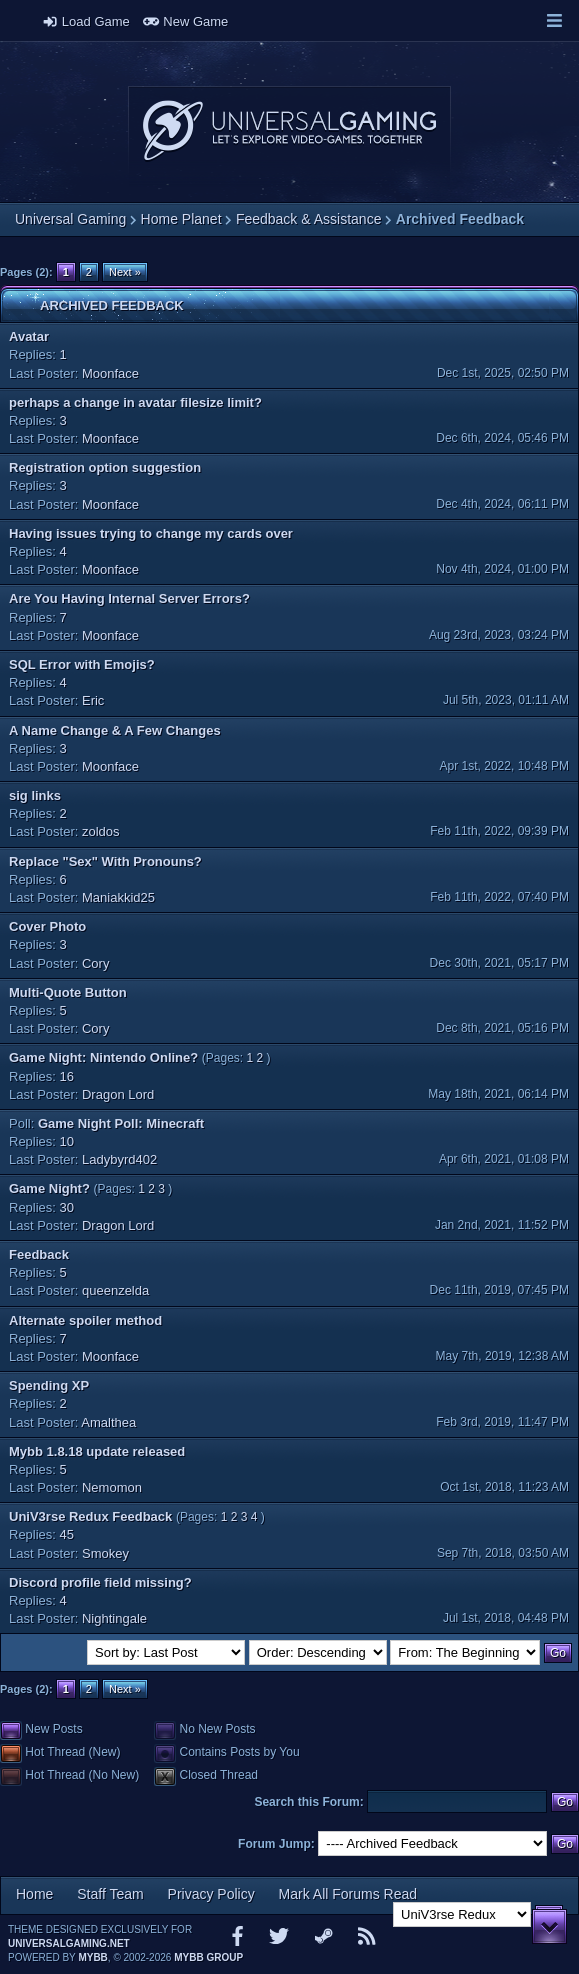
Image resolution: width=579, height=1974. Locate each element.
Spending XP (49, 1385)
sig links (35, 795)
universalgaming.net (69, 1943)
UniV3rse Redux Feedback (90, 1516)
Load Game (86, 21)
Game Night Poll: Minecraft (121, 1123)
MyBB (92, 1957)
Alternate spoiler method (85, 1320)
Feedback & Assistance (309, 219)
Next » (125, 272)
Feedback (39, 1254)
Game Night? (49, 1188)
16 (67, 1076)
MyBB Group (208, 1957)
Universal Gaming (70, 219)
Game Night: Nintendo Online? (103, 1057)
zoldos (101, 831)
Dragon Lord (118, 1094)
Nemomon (112, 1487)
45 (67, 1534)
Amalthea (108, 1422)
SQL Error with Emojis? (82, 664)
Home (34, 1894)
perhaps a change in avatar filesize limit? (135, 402)
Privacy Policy (211, 1894)
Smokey (105, 1553)
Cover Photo (47, 926)
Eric (93, 700)
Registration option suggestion (105, 467)
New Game (185, 21)
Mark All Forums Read (348, 1894)
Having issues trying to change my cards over (151, 533)
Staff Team (110, 1894)
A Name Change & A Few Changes (115, 730)
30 (67, 1207)
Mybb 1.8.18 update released (97, 1451)
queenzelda (115, 1290)
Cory (95, 963)
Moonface (110, 373)
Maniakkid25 (118, 897)
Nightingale (114, 1618)
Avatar (29, 336)
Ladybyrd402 (119, 1159)
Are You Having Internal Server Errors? (129, 598)
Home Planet (181, 219)
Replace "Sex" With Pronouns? (105, 861)
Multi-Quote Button (68, 992)
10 (67, 1141)
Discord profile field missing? (100, 1582)
